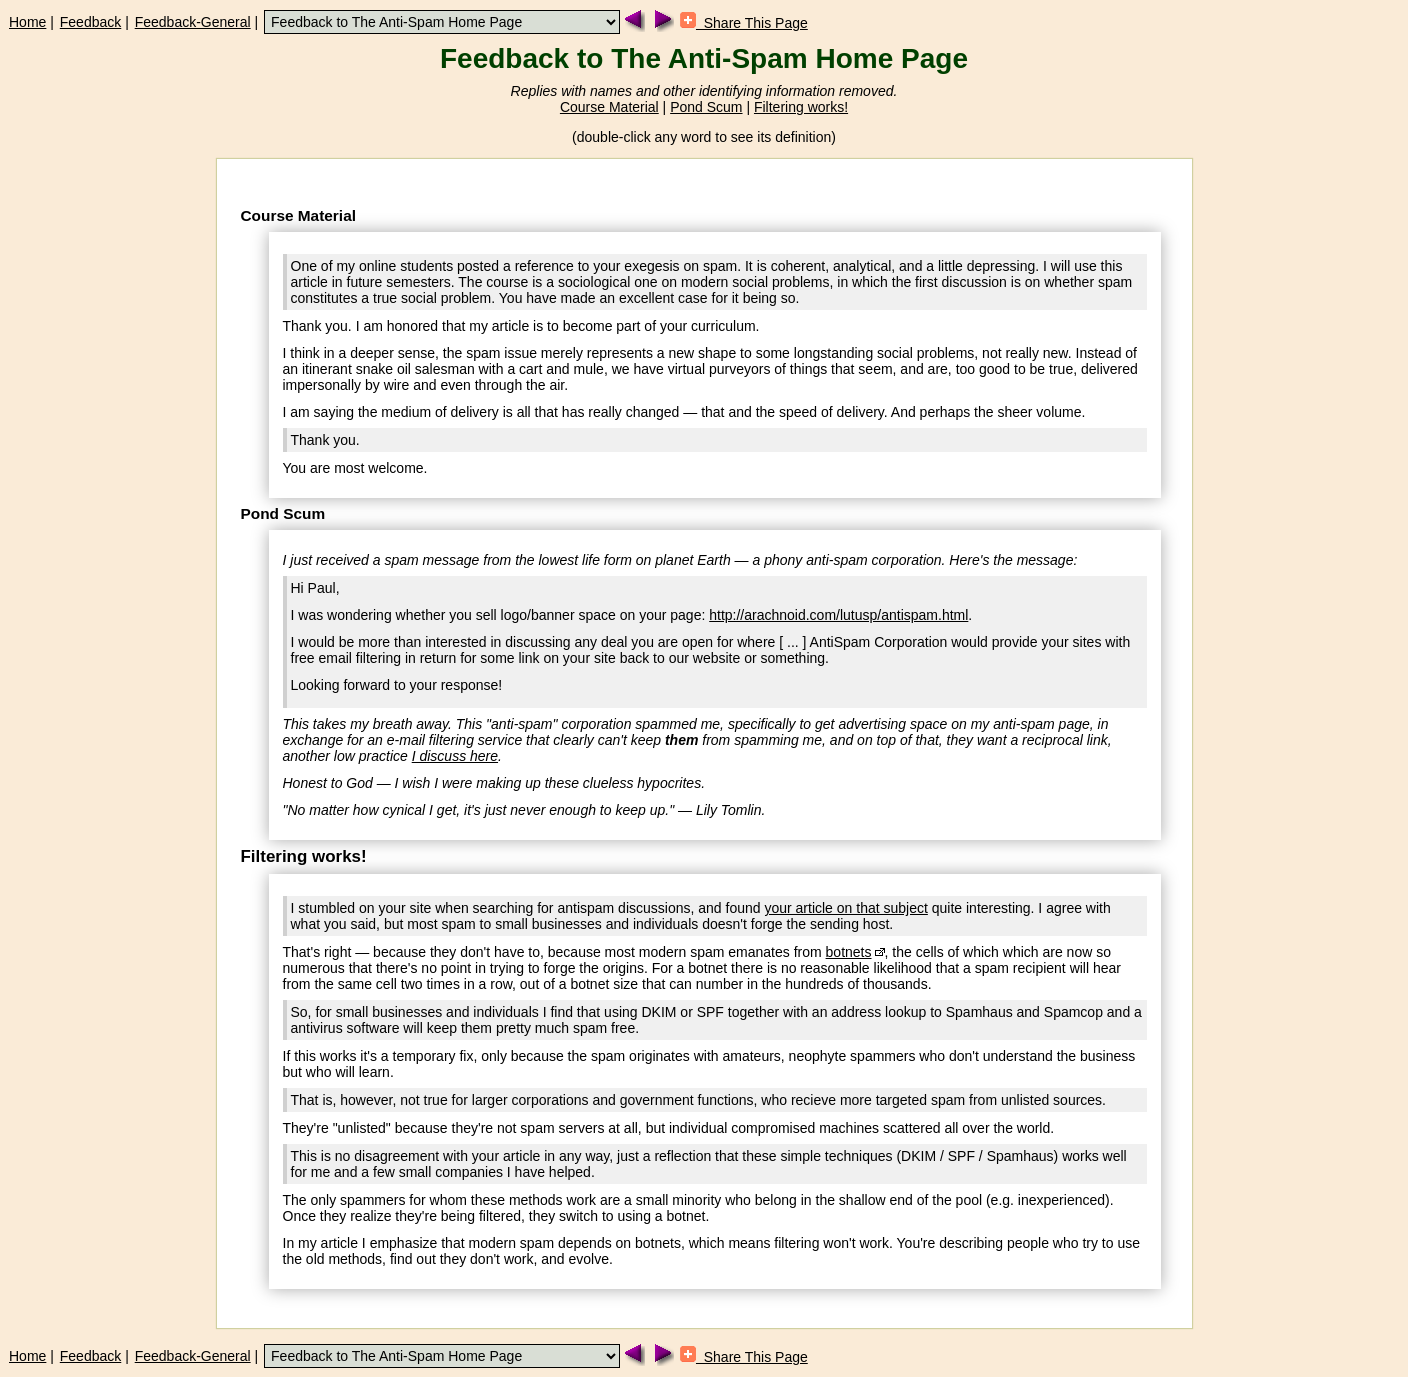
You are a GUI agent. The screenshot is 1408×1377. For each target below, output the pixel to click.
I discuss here (455, 756)
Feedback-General (193, 22)
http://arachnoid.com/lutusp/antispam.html (838, 615)
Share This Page (744, 23)
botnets (849, 952)
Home (27, 22)
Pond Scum (706, 107)
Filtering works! (801, 107)
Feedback (90, 22)
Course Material (609, 107)
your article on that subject (845, 908)
